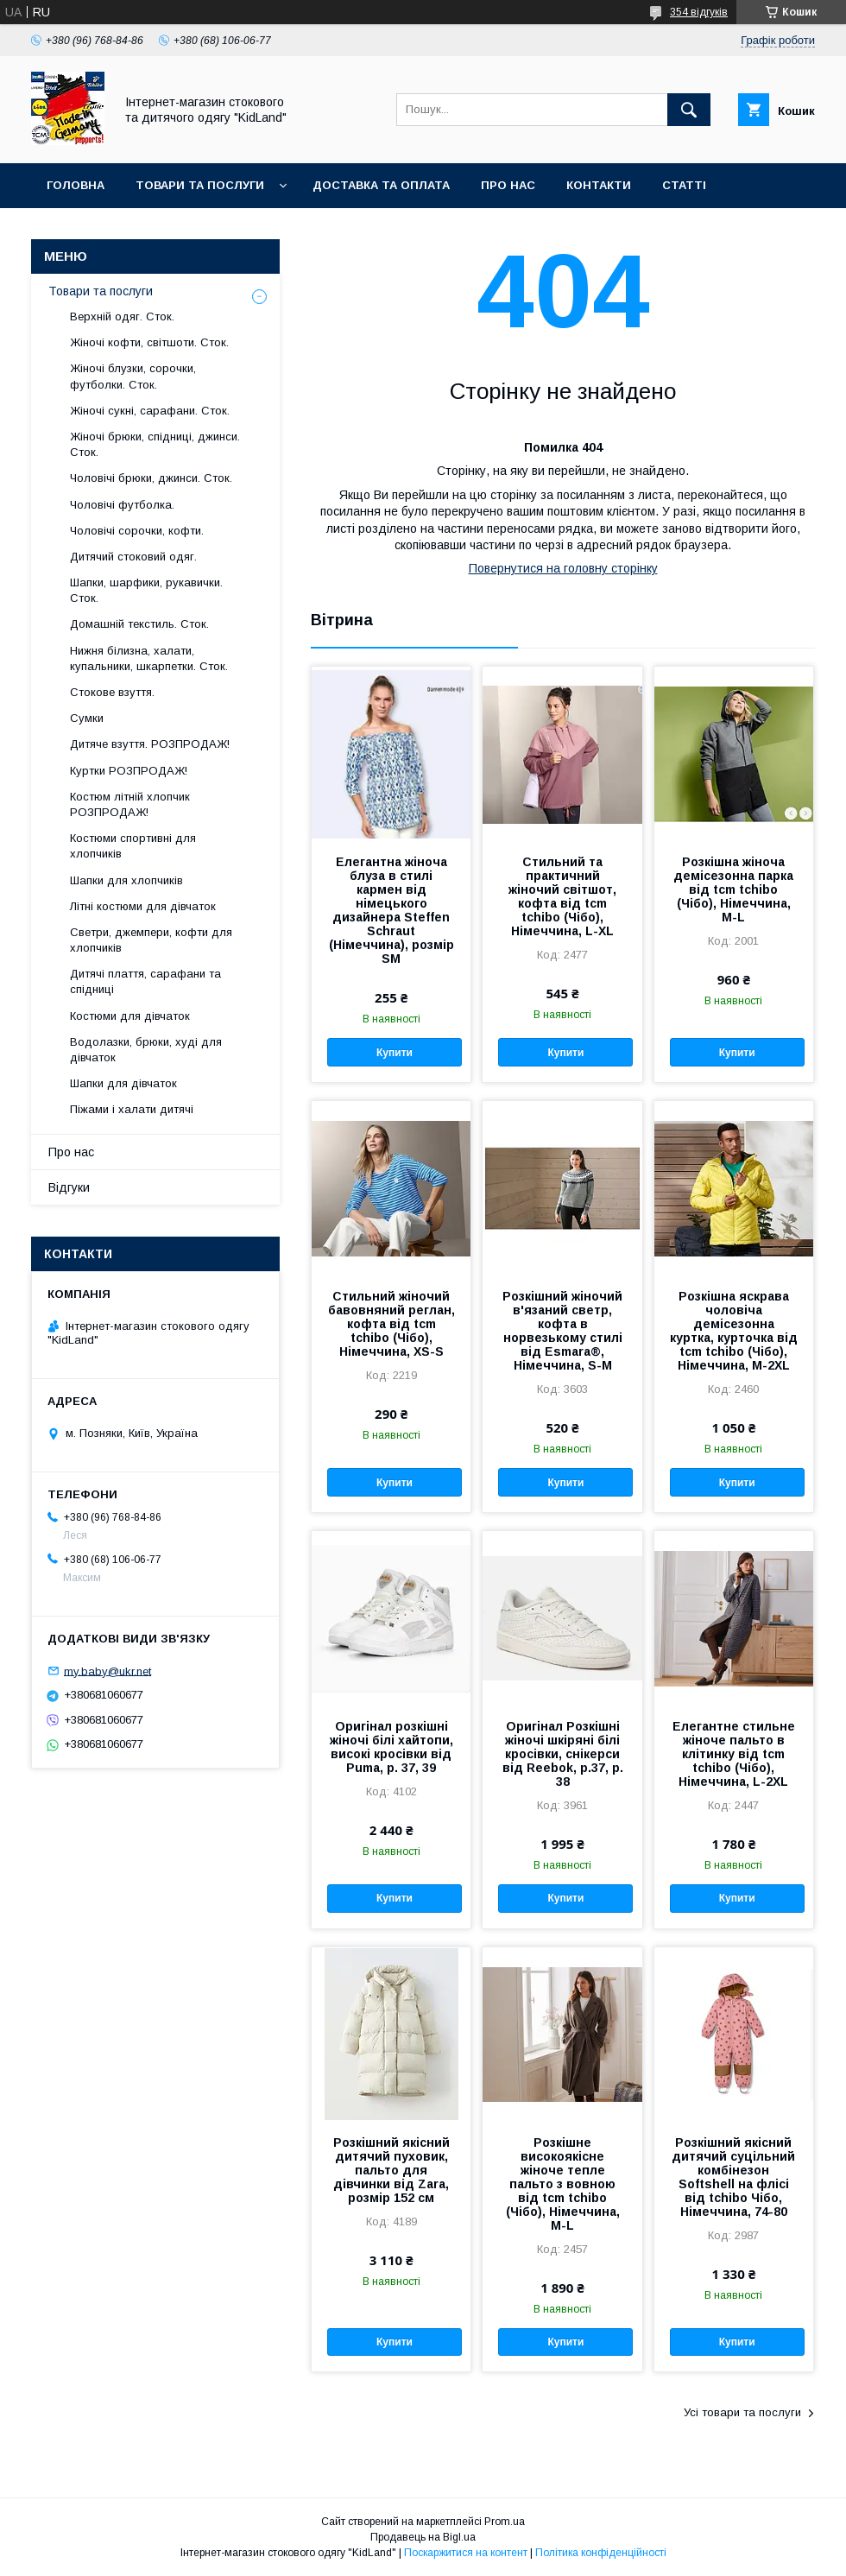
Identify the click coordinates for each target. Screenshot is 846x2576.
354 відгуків (699, 12)
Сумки (87, 718)
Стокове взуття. (112, 692)
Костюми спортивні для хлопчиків (133, 846)
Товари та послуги (200, 185)
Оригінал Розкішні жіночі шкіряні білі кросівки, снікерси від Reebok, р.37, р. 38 (562, 1753)
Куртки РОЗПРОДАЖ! (128, 770)
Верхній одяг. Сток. (122, 316)
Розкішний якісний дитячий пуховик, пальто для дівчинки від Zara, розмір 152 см (391, 2170)
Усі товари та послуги (742, 2412)
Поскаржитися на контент (465, 2553)
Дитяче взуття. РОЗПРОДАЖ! (150, 743)
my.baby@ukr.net (107, 1670)
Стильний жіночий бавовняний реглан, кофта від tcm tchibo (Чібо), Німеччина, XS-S (391, 1323)
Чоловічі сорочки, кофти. (137, 530)
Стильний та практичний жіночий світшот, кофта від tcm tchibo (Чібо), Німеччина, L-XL (562, 896)
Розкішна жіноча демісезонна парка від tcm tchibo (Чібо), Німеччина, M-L (733, 889)
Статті (684, 185)
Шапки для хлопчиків (126, 880)
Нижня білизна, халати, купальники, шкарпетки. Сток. (149, 658)
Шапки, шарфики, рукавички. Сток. (146, 590)
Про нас (508, 185)
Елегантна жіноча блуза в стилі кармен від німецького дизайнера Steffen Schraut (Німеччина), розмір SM (391, 910)
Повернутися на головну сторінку (563, 568)
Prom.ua (504, 2522)
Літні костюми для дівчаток (143, 906)
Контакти (598, 185)
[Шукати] (688, 109)
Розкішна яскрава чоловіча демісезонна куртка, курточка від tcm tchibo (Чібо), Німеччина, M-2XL (734, 1330)
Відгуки (69, 1187)
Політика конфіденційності (600, 2553)
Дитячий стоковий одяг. (133, 556)
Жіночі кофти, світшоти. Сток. (149, 342)
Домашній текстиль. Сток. (139, 623)
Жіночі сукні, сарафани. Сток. (150, 410)
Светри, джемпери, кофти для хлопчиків (151, 940)
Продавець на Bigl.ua (423, 2537)
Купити (394, 1053)
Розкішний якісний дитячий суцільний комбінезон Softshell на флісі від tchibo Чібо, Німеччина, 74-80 (733, 2177)
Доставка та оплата (381, 185)
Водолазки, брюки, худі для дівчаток (146, 1049)
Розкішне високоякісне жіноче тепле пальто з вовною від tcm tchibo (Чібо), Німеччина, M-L (563, 2184)
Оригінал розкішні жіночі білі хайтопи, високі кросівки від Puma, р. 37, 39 (391, 1747)
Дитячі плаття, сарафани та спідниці (145, 981)
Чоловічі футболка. (122, 504)
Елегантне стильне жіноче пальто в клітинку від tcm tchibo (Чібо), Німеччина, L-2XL (733, 1753)
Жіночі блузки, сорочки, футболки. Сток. (133, 376)
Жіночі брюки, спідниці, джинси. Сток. (155, 444)
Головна (75, 185)
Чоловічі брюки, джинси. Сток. (151, 478)
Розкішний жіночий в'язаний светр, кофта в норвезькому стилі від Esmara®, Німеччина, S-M (562, 1330)
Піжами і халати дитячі (131, 1109)
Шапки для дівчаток (123, 1083)
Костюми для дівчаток (130, 1016)
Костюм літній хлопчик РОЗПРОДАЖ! (130, 804)
